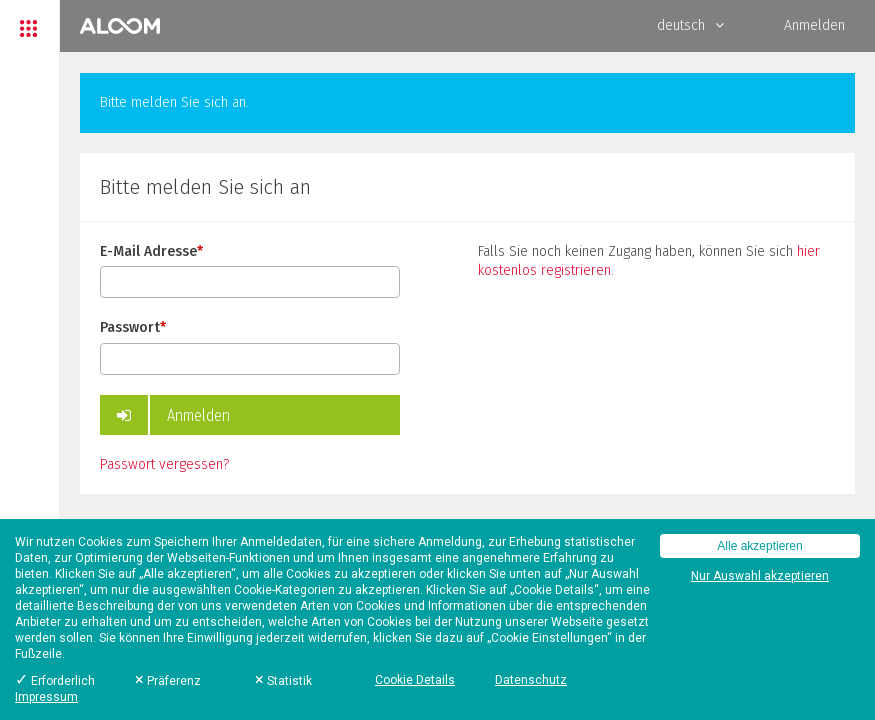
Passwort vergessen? (164, 464)
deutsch (690, 25)
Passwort (133, 327)
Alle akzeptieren (759, 546)
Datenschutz (531, 680)
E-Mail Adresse (151, 251)
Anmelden (814, 25)
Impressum (46, 697)
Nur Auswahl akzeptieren (760, 576)
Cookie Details (415, 680)
